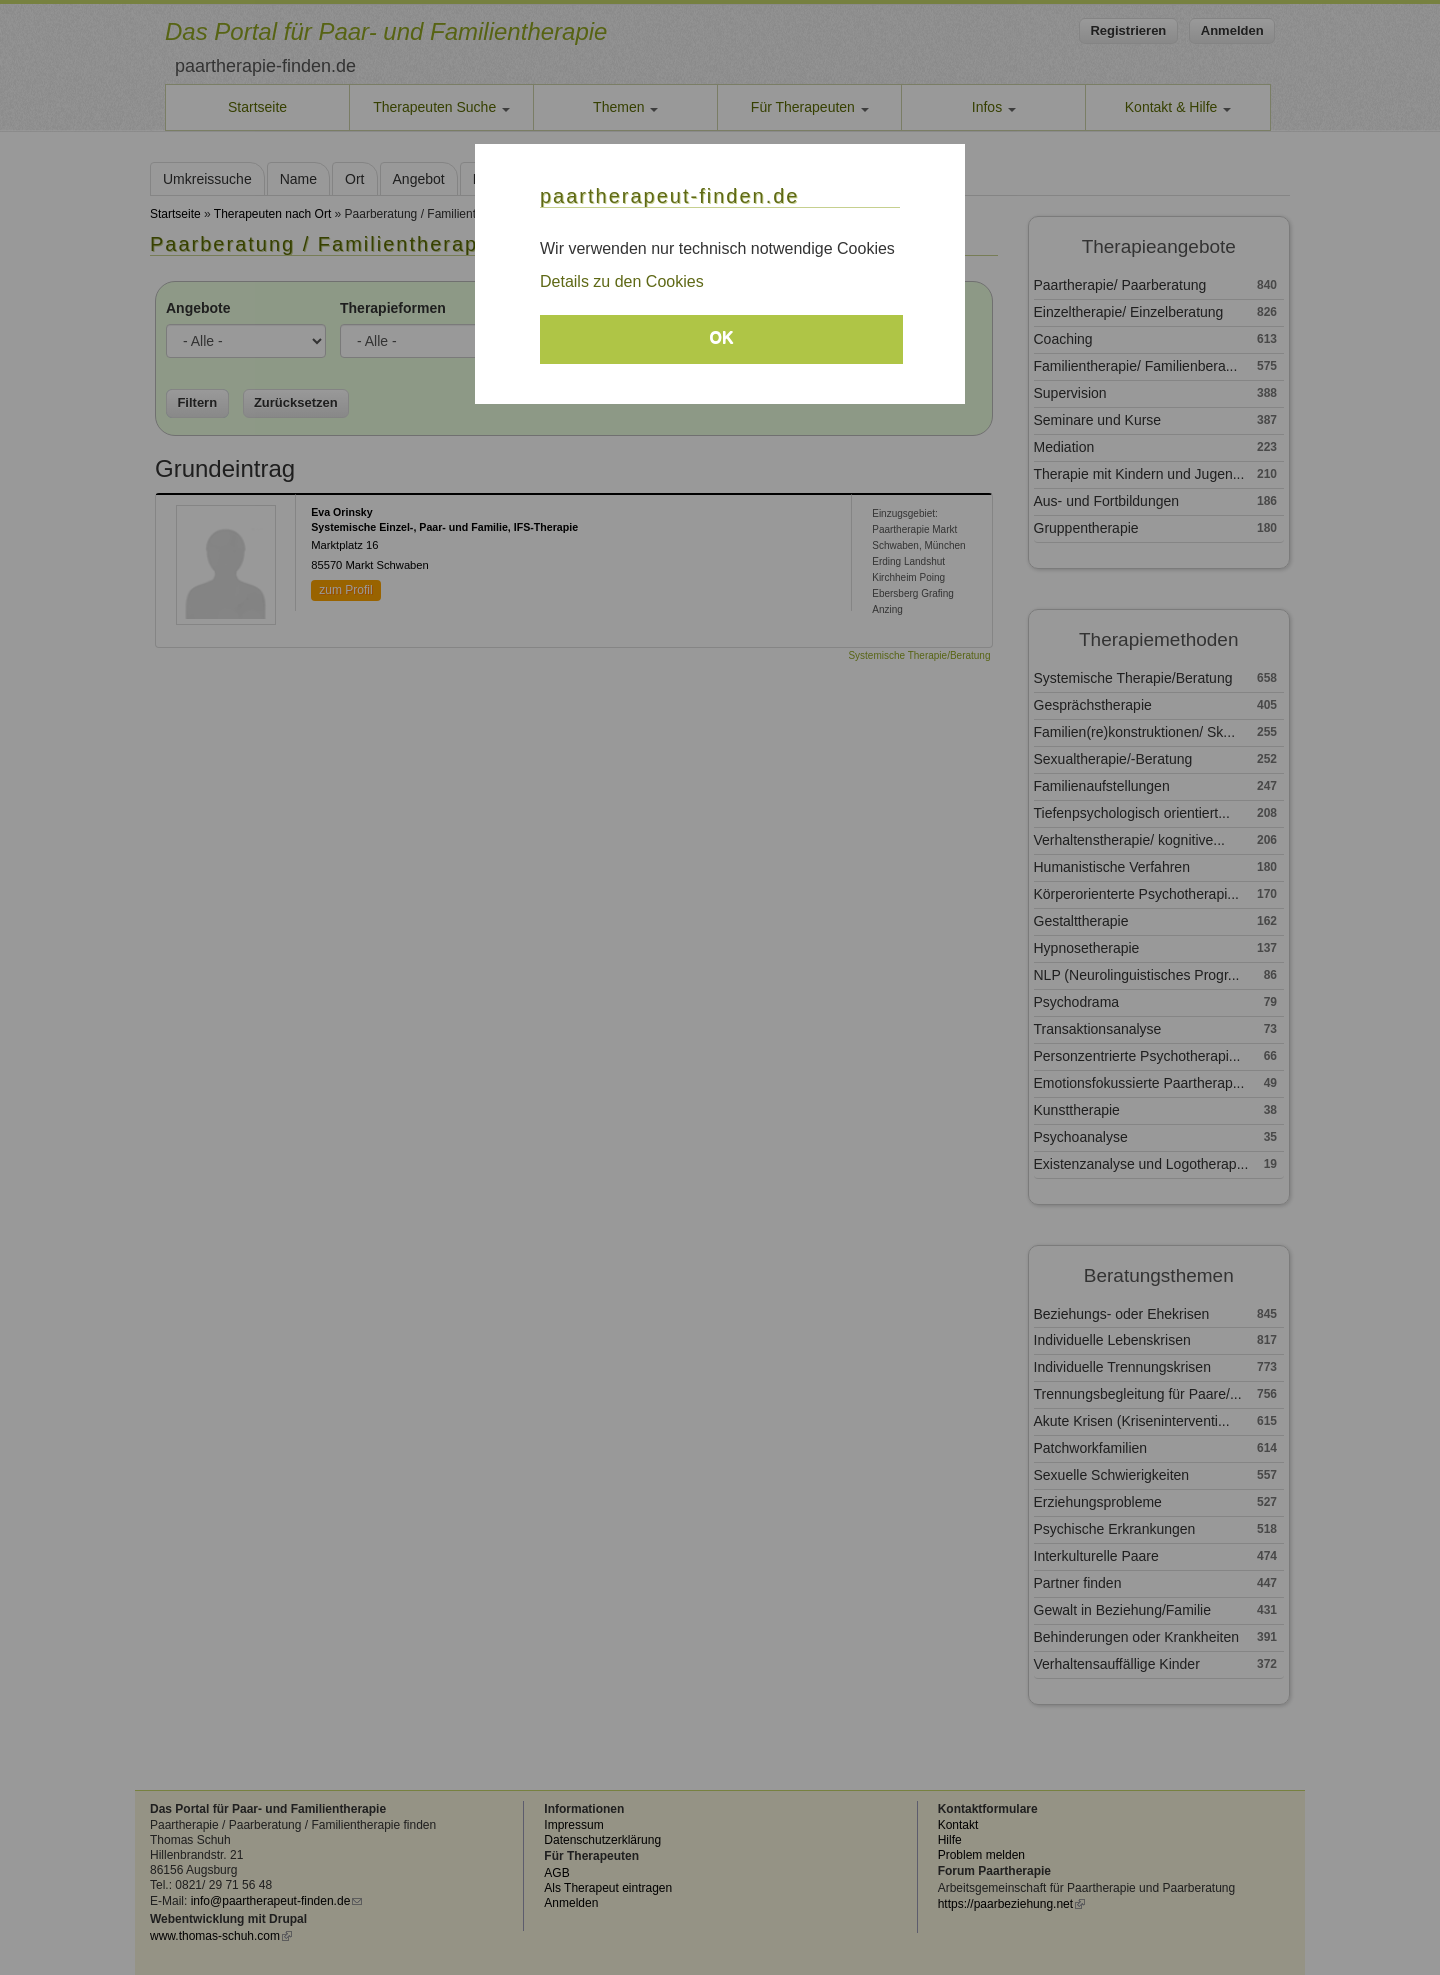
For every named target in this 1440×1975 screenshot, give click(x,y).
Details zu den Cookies (622, 281)
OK (722, 337)
